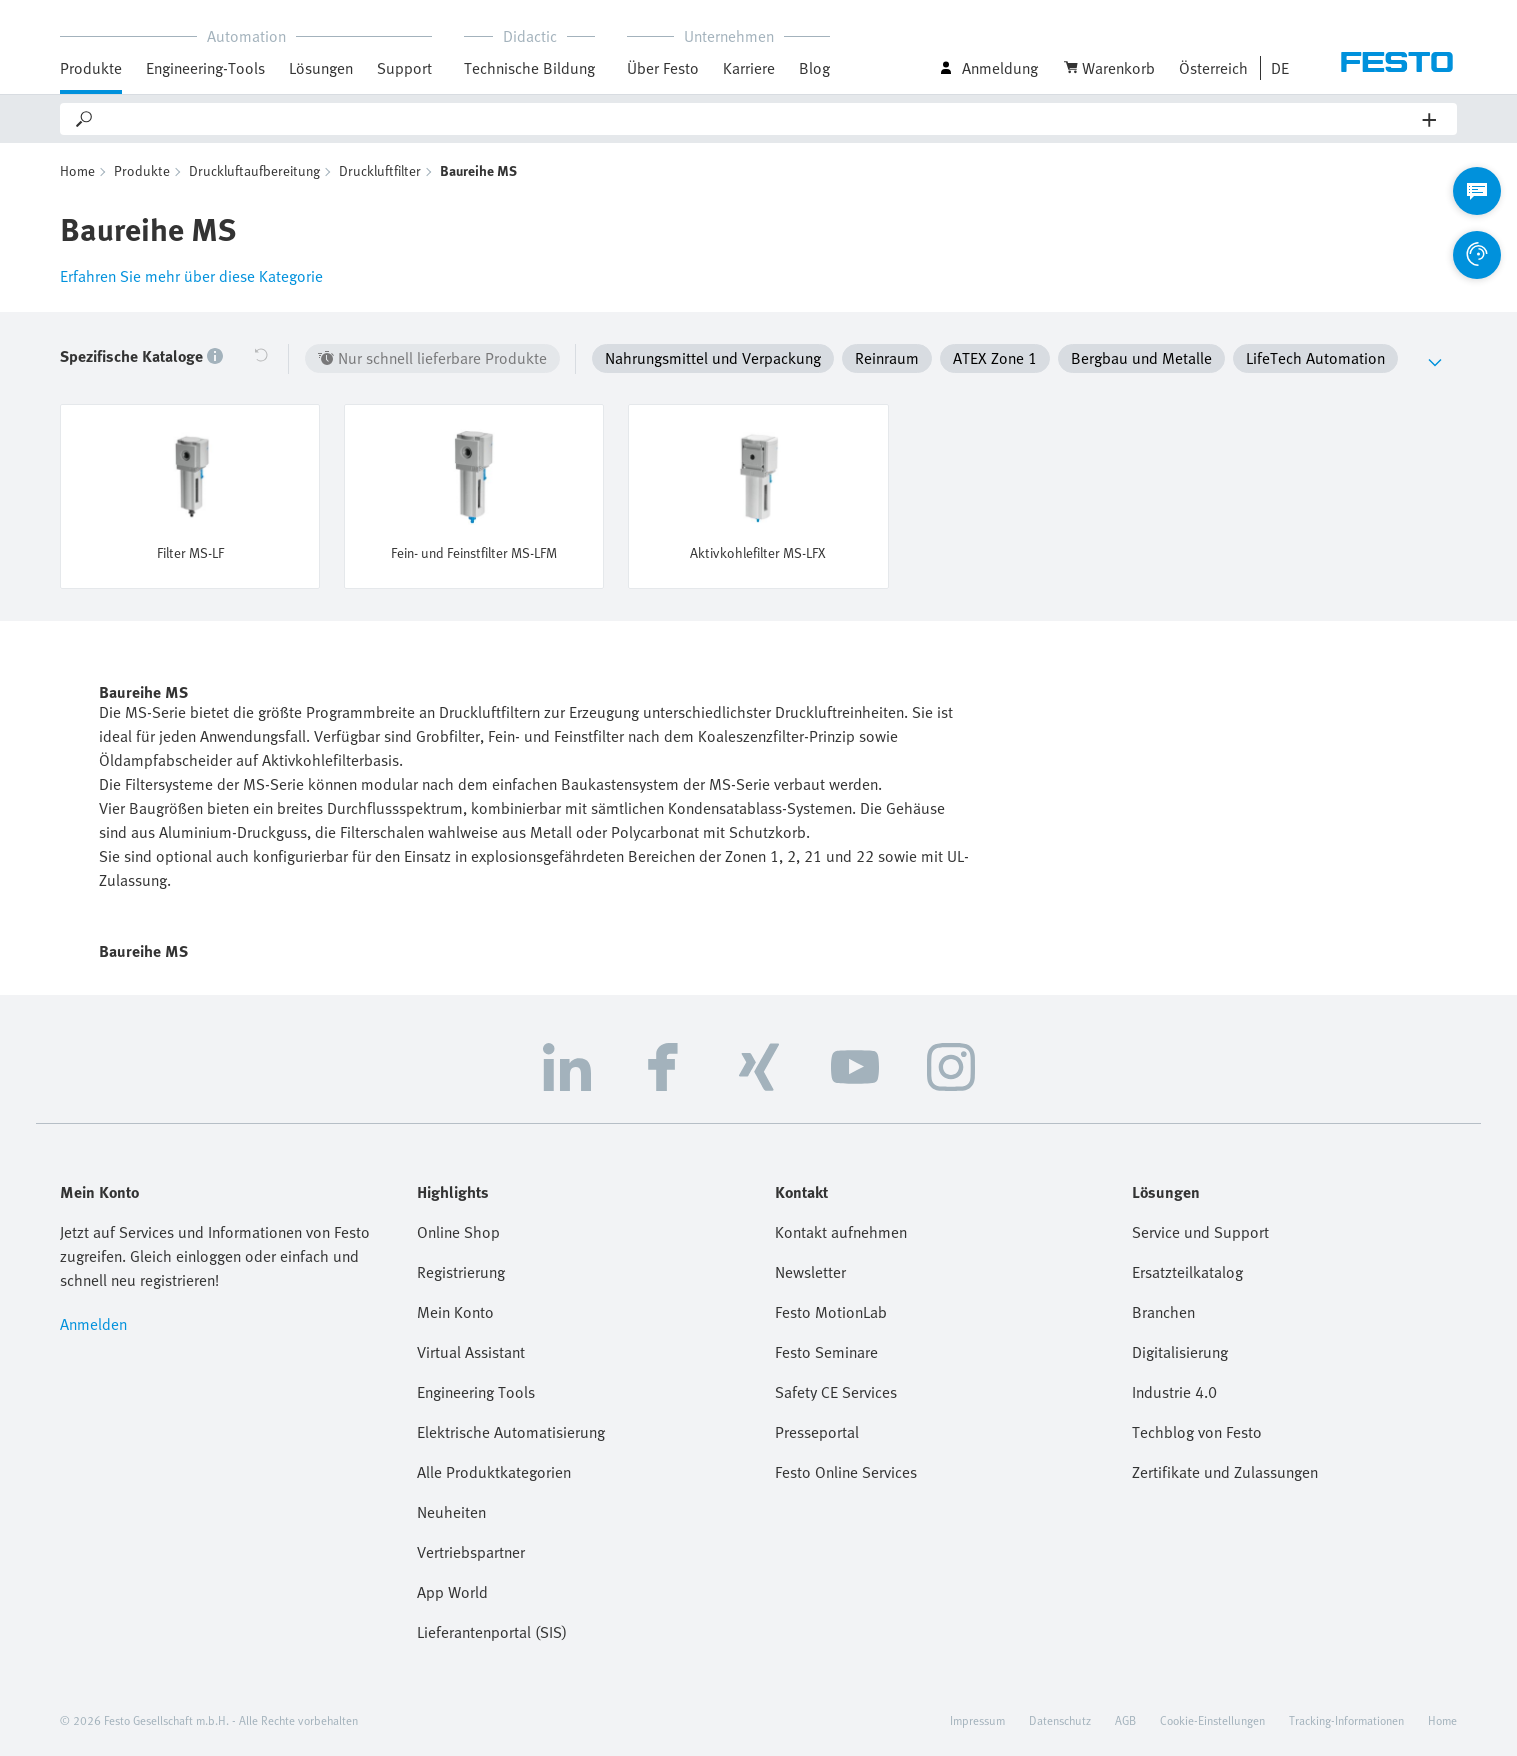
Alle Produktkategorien (494, 1472)
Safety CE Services (836, 1392)
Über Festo (663, 68)
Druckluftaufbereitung (254, 170)
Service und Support (1200, 1232)
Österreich (1213, 68)
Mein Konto (455, 1312)
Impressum (977, 1720)
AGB (1125, 1720)
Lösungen (321, 68)
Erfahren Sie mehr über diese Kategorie (191, 276)
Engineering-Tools (205, 68)
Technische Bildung (529, 68)
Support (404, 68)
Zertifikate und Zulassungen (1225, 1472)
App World (452, 1592)
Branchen (1163, 1312)
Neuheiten (451, 1512)
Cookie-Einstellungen (1212, 1720)
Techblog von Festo (1197, 1432)
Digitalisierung (1180, 1352)
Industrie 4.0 (1174, 1392)
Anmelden (93, 1324)
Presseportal (817, 1432)
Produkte (91, 68)
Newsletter (810, 1272)
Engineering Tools (476, 1392)
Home (77, 170)
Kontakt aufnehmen (841, 1232)
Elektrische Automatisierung (511, 1432)
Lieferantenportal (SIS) (492, 1632)
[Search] (759, 119)
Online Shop (458, 1232)
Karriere (749, 68)
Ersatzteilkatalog (1187, 1272)
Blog (814, 68)
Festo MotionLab (831, 1312)
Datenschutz (1060, 1720)
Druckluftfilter (380, 170)
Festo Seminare (826, 1352)
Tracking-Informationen (1346, 1720)
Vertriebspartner (471, 1552)
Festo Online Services (846, 1472)
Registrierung (461, 1272)
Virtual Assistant (471, 1352)
